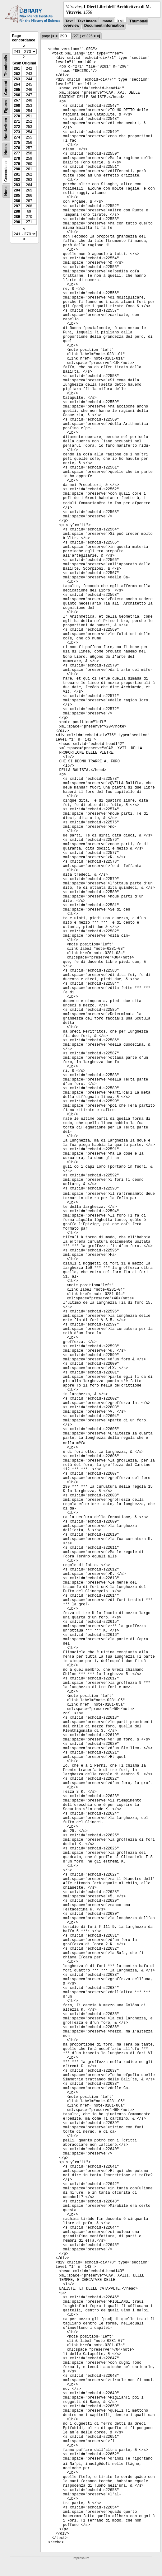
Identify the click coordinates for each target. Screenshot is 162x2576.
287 (17, 206)
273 (17, 132)
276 (17, 148)
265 (17, 89)
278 (17, 158)
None (6, 191)
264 (17, 84)
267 (17, 100)
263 (17, 79)
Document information (104, 25)
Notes (6, 149)
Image (106, 21)
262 (17, 74)
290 (17, 222)
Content (6, 88)
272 (17, 127)
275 (17, 142)
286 (17, 201)
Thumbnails (6, 65)
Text (69, 21)
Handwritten (6, 128)
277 (17, 153)
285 (17, 195)
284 (17, 190)
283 (17, 185)
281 (17, 174)
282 (17, 179)
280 (17, 169)
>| (98, 36)
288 (17, 211)
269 (17, 111)
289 (17, 216)
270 (17, 116)
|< (52, 36)
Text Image (87, 21)
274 (17, 137)
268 (17, 105)
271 (17, 121)
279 (17, 164)
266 (17, 95)
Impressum (81, 2558)
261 (17, 68)
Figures (6, 106)
